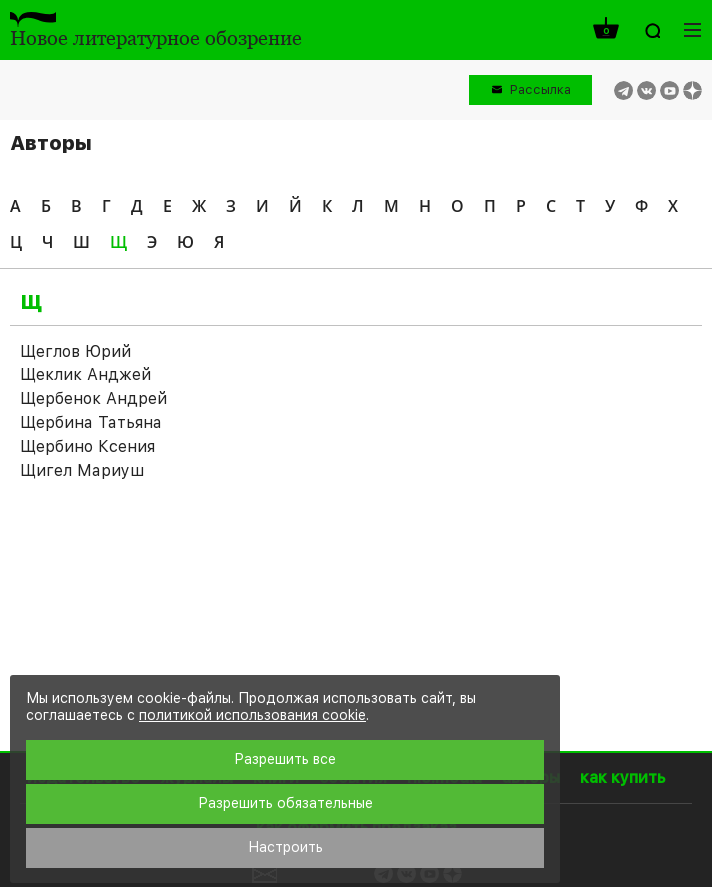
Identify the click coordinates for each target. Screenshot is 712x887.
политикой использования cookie (252, 715)
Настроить (285, 847)
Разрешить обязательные (285, 803)
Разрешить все (285, 759)
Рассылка (540, 89)
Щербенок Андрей (93, 398)
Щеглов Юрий (75, 351)
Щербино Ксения (87, 446)
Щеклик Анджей (85, 374)
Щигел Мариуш (82, 470)
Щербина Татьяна (91, 422)
